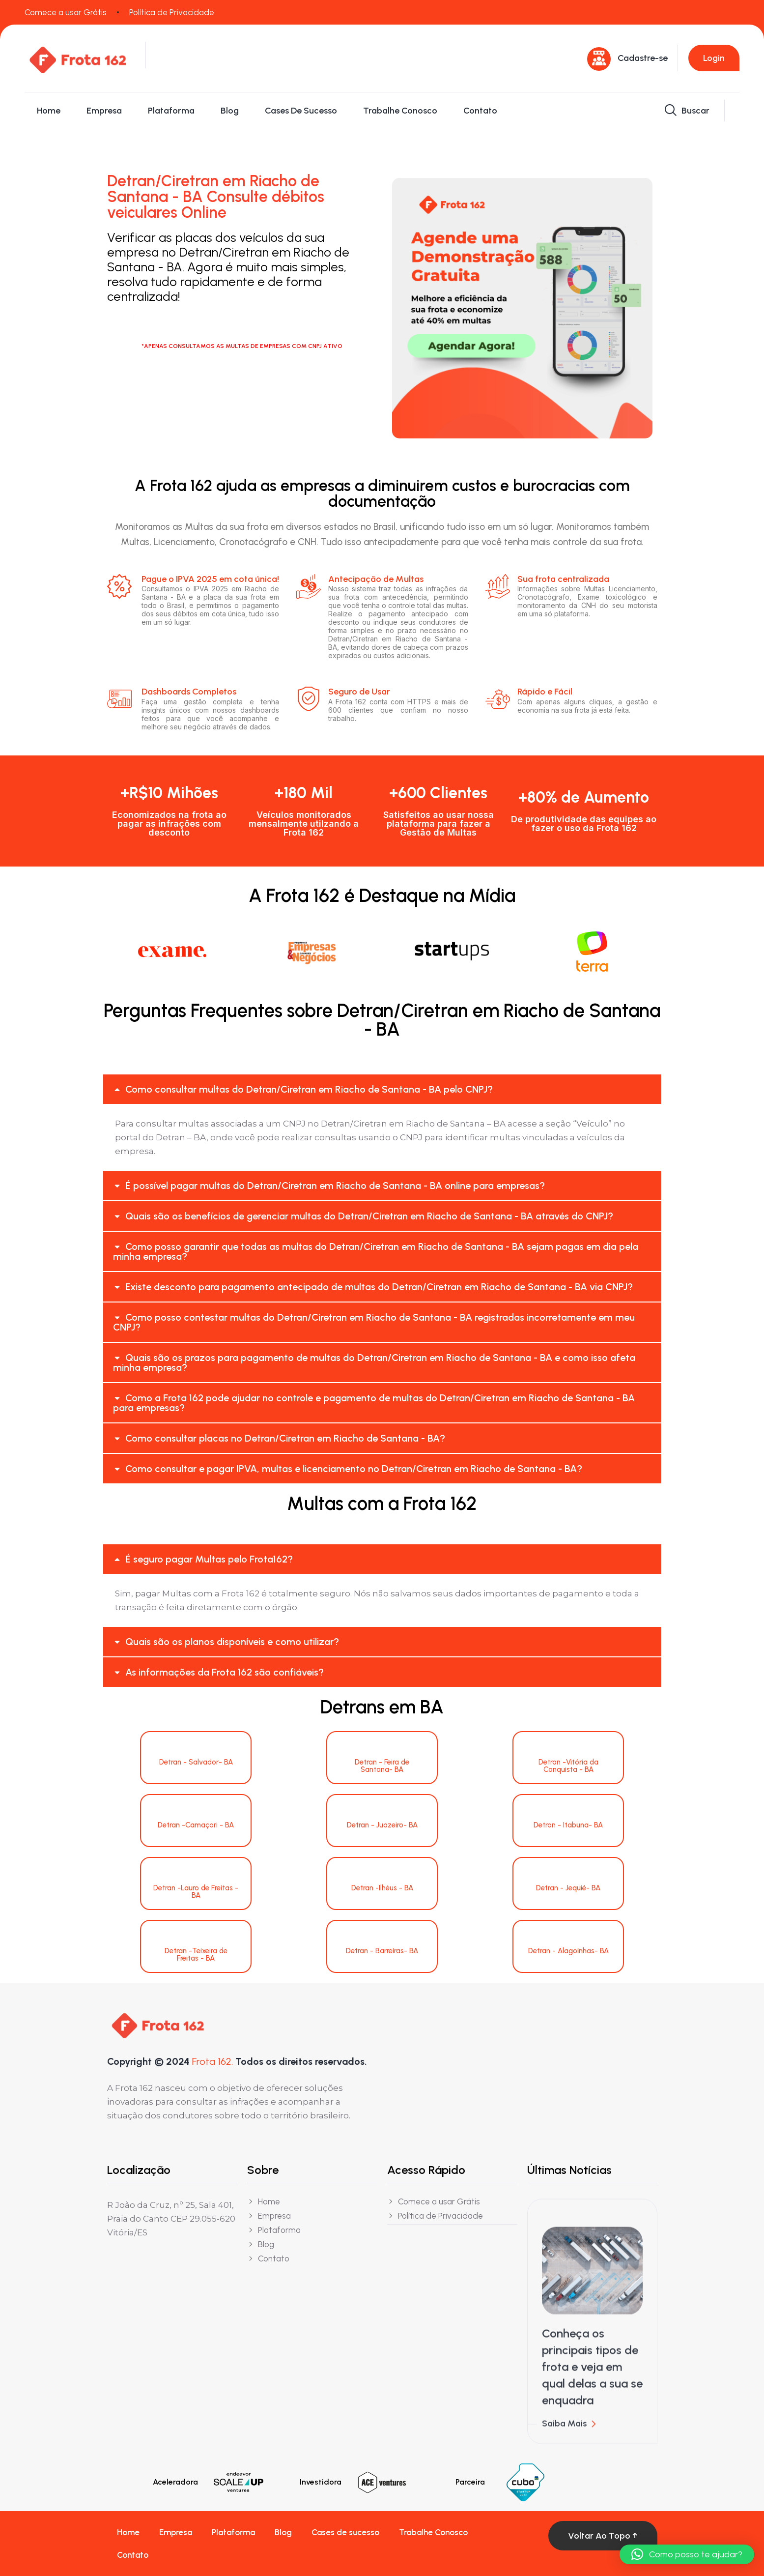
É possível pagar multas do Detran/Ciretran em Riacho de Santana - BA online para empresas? (335, 1185)
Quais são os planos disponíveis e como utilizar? (232, 1642)
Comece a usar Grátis (66, 12)
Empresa (104, 110)
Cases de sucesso (301, 110)
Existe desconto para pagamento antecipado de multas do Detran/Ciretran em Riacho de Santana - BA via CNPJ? (379, 1287)
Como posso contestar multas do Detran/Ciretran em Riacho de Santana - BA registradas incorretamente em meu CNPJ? (374, 1322)
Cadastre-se (643, 58)
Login (714, 58)
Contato (480, 110)
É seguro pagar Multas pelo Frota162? (209, 1559)
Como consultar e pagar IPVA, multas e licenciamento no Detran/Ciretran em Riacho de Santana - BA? (353, 1469)
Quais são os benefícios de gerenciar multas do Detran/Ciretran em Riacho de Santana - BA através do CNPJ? (369, 1216)
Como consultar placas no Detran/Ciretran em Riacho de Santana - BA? (285, 1438)
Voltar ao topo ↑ (603, 2535)
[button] (382, 1089)
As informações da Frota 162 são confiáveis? (224, 1672)
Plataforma (171, 110)
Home (48, 110)
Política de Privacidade (171, 12)
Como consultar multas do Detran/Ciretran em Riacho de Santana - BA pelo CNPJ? (309, 1089)
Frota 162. (212, 2061)
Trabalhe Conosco (400, 110)
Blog (230, 110)
